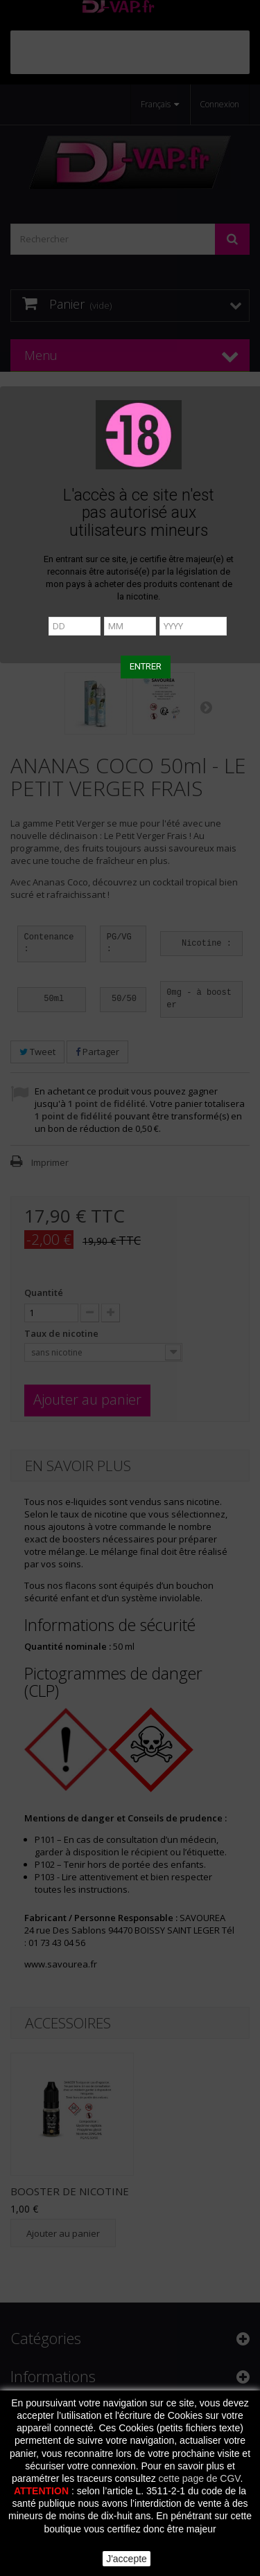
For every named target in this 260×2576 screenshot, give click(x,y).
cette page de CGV (200, 2478)
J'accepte (126, 2558)
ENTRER (146, 666)
